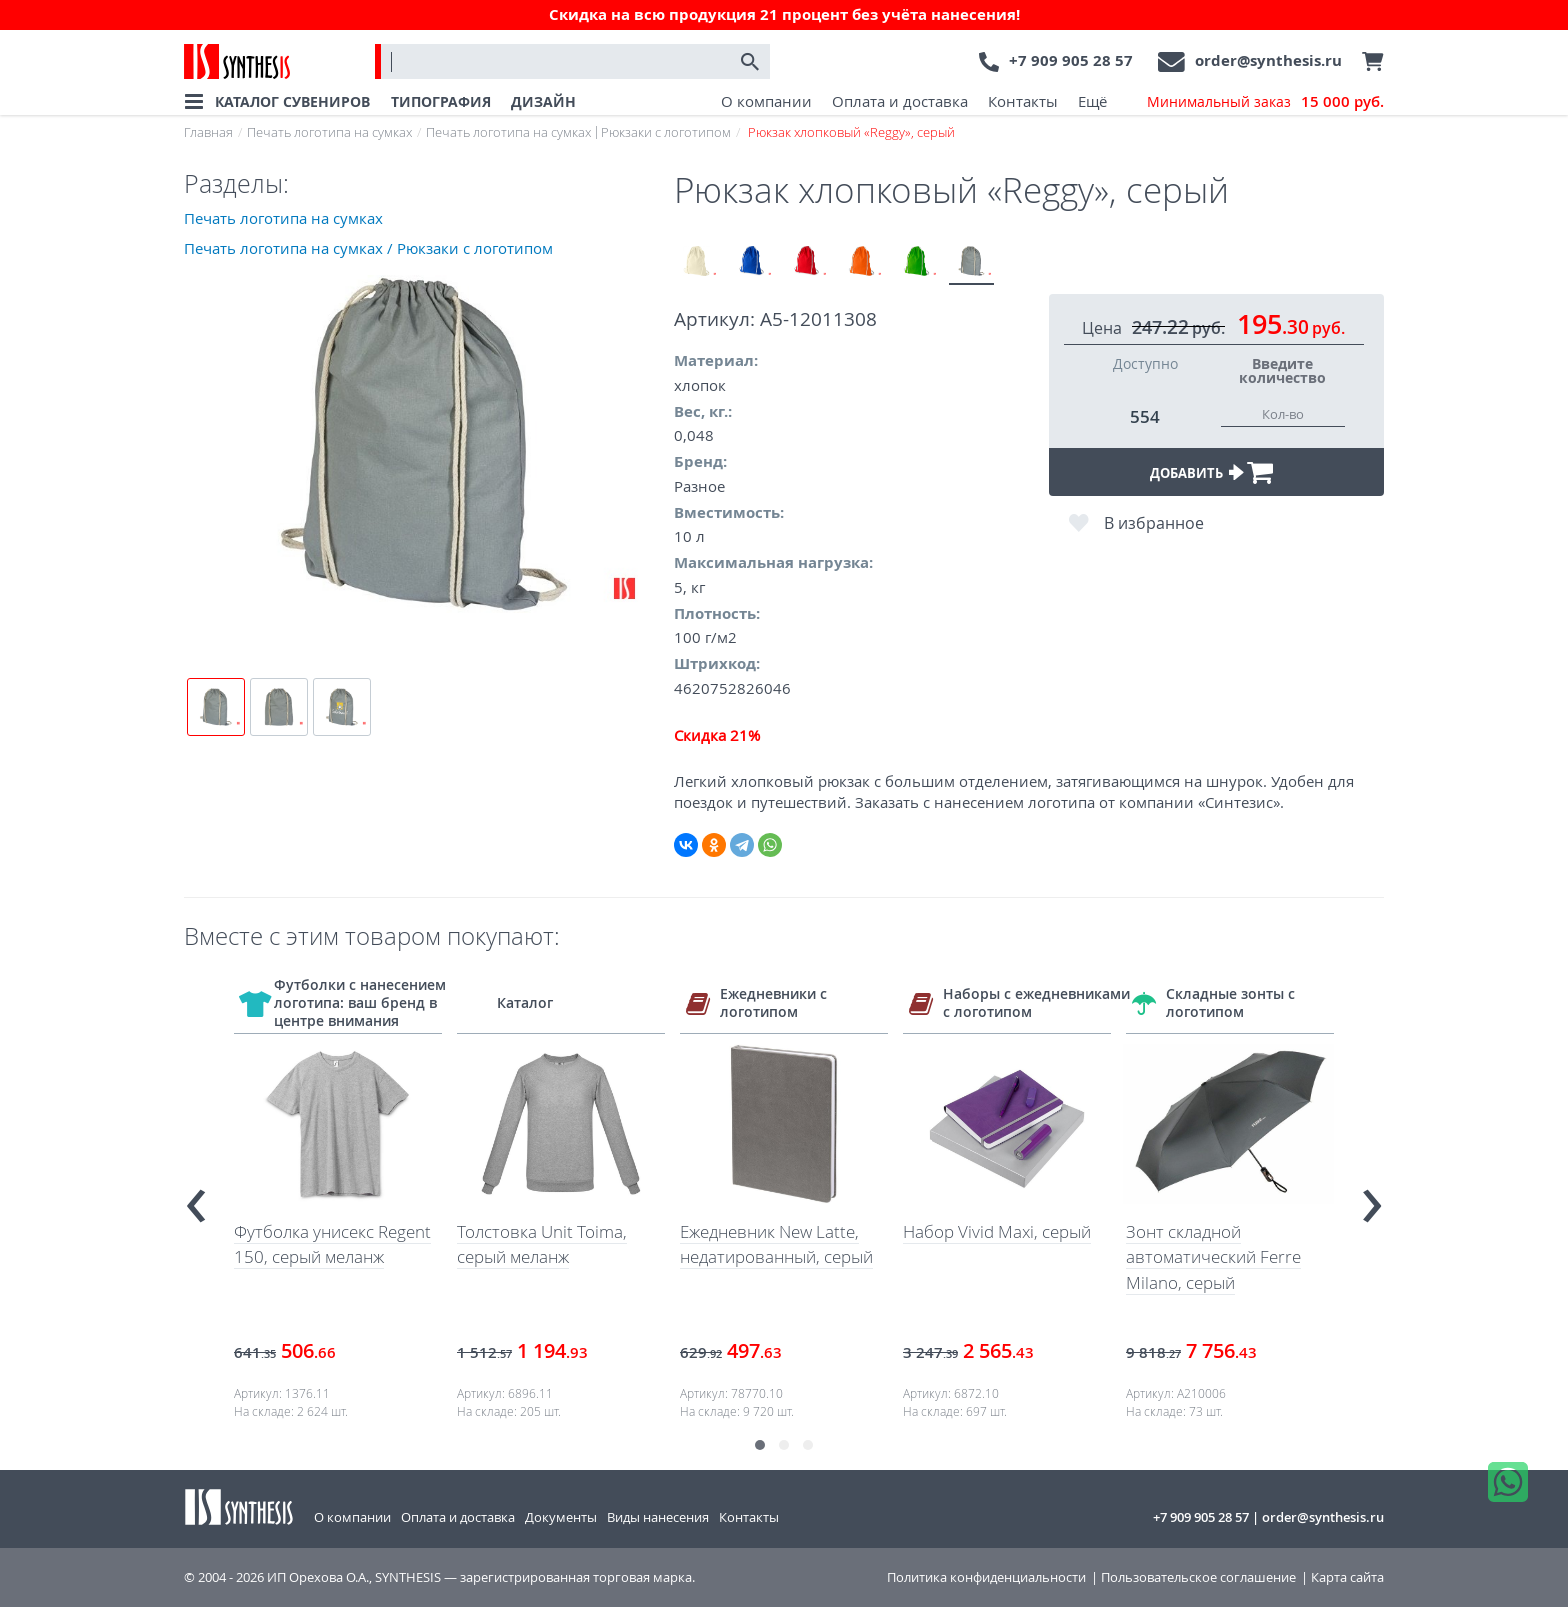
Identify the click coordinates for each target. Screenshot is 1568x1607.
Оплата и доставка (900, 101)
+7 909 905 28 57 (1071, 60)
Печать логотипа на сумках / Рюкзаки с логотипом (368, 248)
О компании (766, 101)
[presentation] (196, 1197)
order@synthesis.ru (1268, 60)
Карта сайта (1347, 1577)
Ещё (1092, 101)
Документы (561, 1517)
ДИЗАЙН (543, 101)
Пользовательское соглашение (1198, 1577)
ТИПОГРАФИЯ (441, 101)
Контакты (1023, 101)
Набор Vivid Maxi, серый (997, 1231)
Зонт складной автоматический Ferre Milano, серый (1213, 1257)
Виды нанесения (658, 1517)
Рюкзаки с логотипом (666, 132)
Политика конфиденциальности (986, 1577)
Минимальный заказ (1265, 102)
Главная (208, 132)
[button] (760, 1445)
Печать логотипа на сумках (329, 132)
